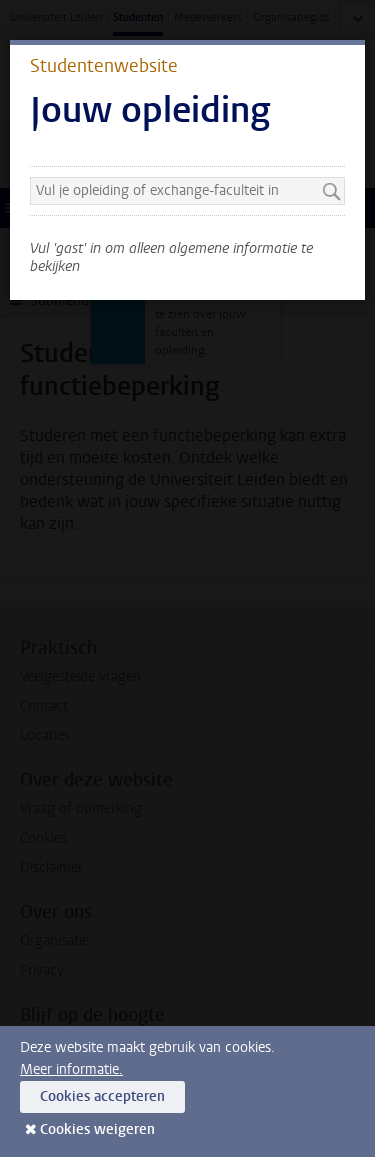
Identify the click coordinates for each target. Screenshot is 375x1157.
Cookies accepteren (102, 1096)
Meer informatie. (71, 1069)
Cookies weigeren (97, 1129)
